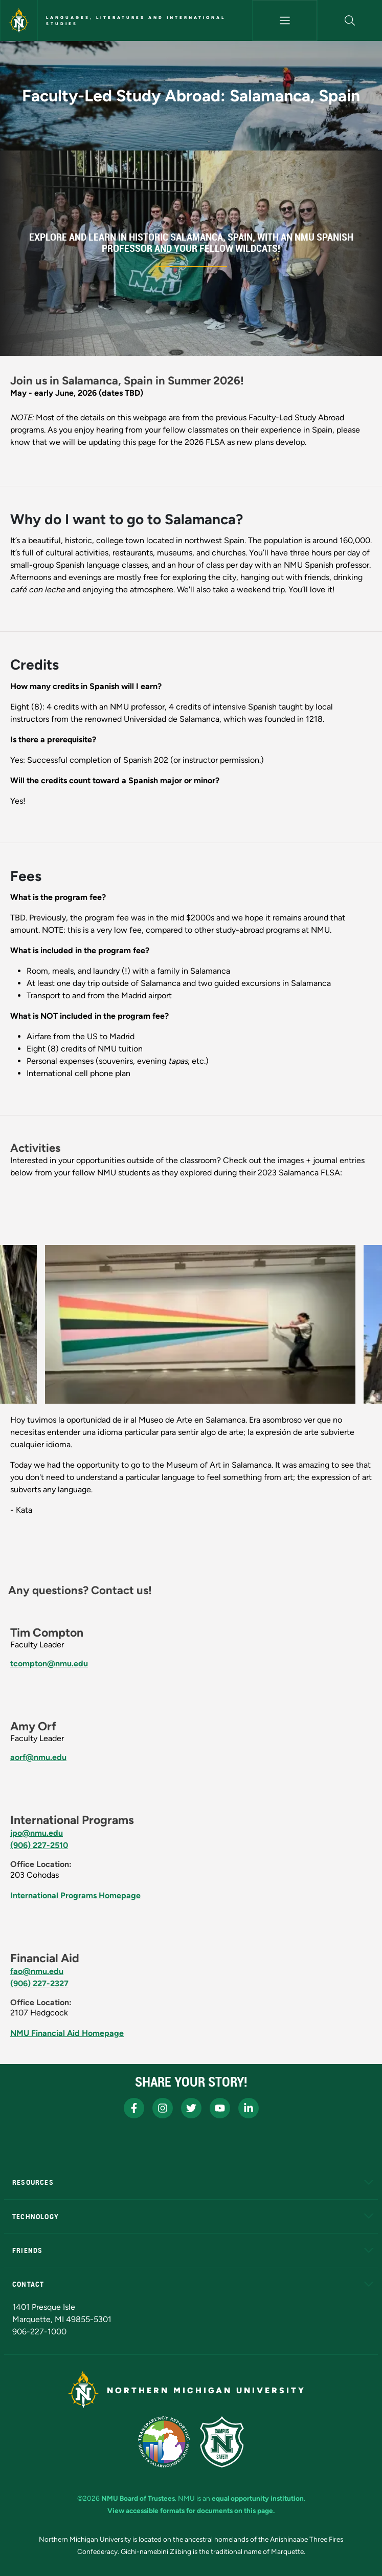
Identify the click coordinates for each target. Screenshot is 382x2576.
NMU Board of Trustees (138, 2498)
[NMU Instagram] (162, 2108)
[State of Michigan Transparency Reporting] (164, 2441)
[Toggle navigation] (284, 20)
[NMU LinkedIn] (248, 2108)
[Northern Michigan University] (19, 20)
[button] (350, 20)
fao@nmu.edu (36, 1971)
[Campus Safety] (222, 2441)
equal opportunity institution (258, 2498)
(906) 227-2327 (39, 1983)
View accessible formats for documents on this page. (191, 2510)
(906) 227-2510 (39, 1845)
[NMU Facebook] (134, 2108)
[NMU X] (191, 2108)
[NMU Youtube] (220, 2108)
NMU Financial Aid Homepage (67, 2033)
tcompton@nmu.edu (49, 1663)
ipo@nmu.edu (36, 1833)
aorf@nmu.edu (38, 1757)
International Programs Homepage (75, 1895)
